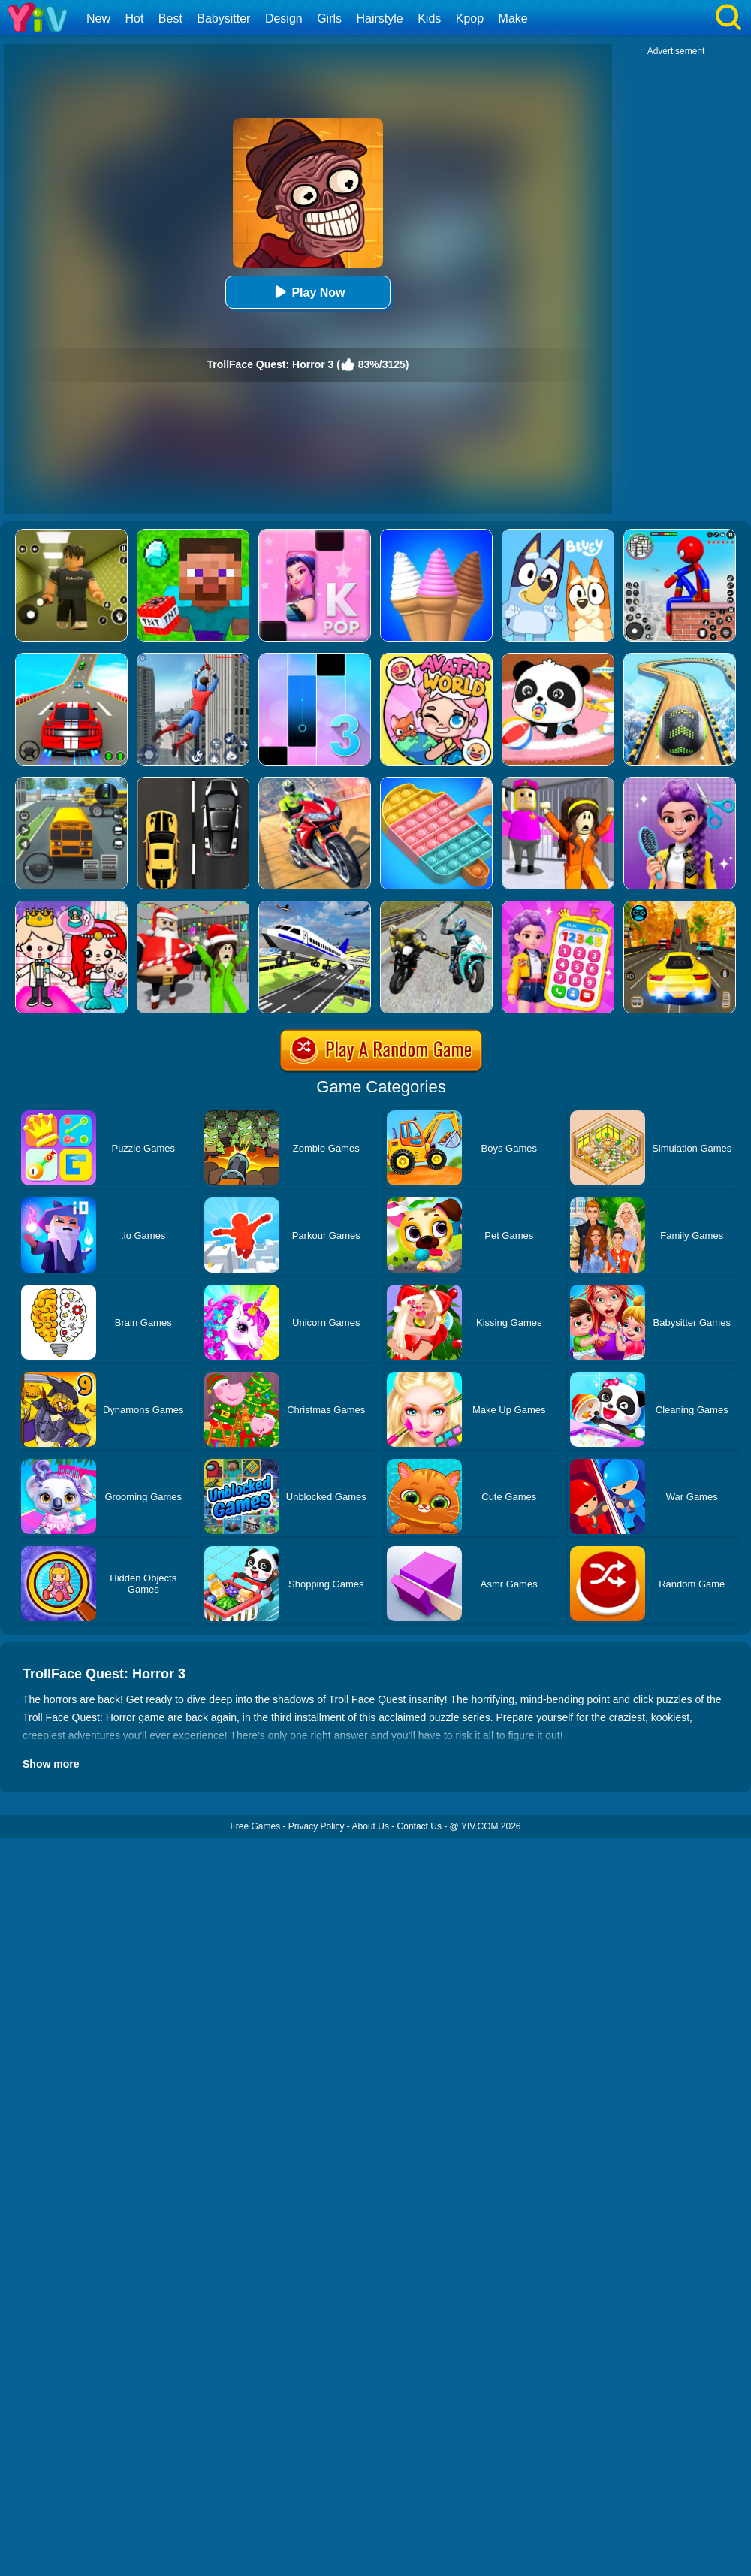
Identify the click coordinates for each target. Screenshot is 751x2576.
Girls (329, 18)
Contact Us (419, 1826)
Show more (51, 1764)
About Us (370, 1826)
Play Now (307, 291)
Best (170, 18)
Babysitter (223, 18)
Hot (134, 18)
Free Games (255, 1826)
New (98, 18)
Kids (429, 18)
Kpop (470, 18)
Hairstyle (380, 18)
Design (284, 18)
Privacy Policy (316, 1826)
